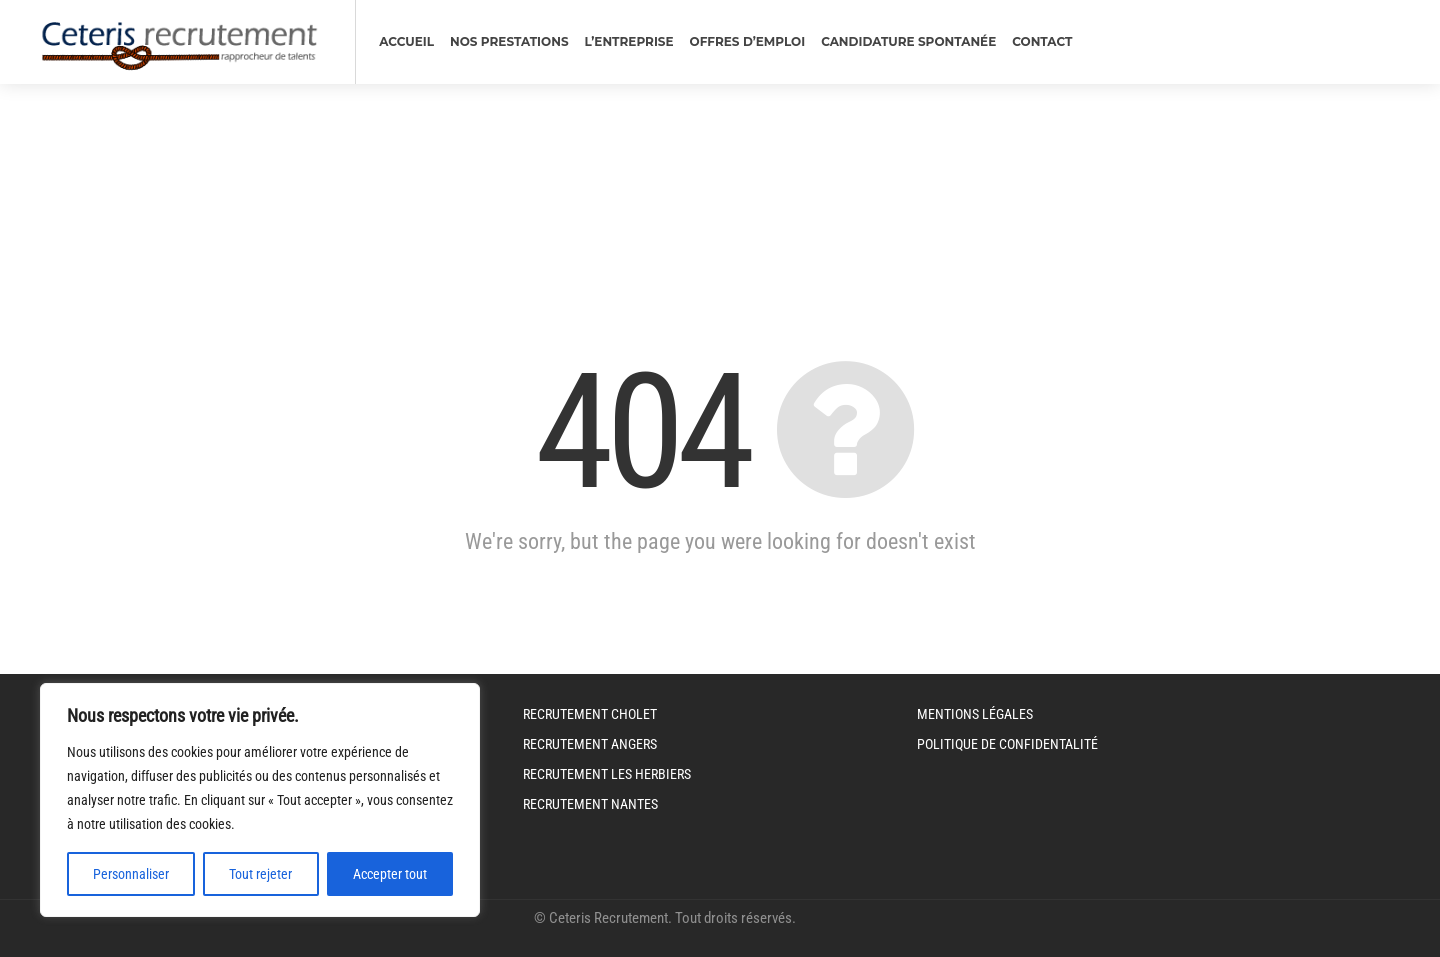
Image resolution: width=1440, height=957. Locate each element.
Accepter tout (390, 874)
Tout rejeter (260, 874)
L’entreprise (629, 41)
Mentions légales (975, 714)
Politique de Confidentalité (1007, 744)
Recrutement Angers (590, 744)
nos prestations (509, 41)
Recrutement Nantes (590, 804)
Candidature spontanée (908, 41)
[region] (260, 800)
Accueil (406, 41)
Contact (1042, 41)
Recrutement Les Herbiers (607, 774)
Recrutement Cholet (590, 714)
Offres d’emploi (748, 41)
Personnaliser (131, 874)
